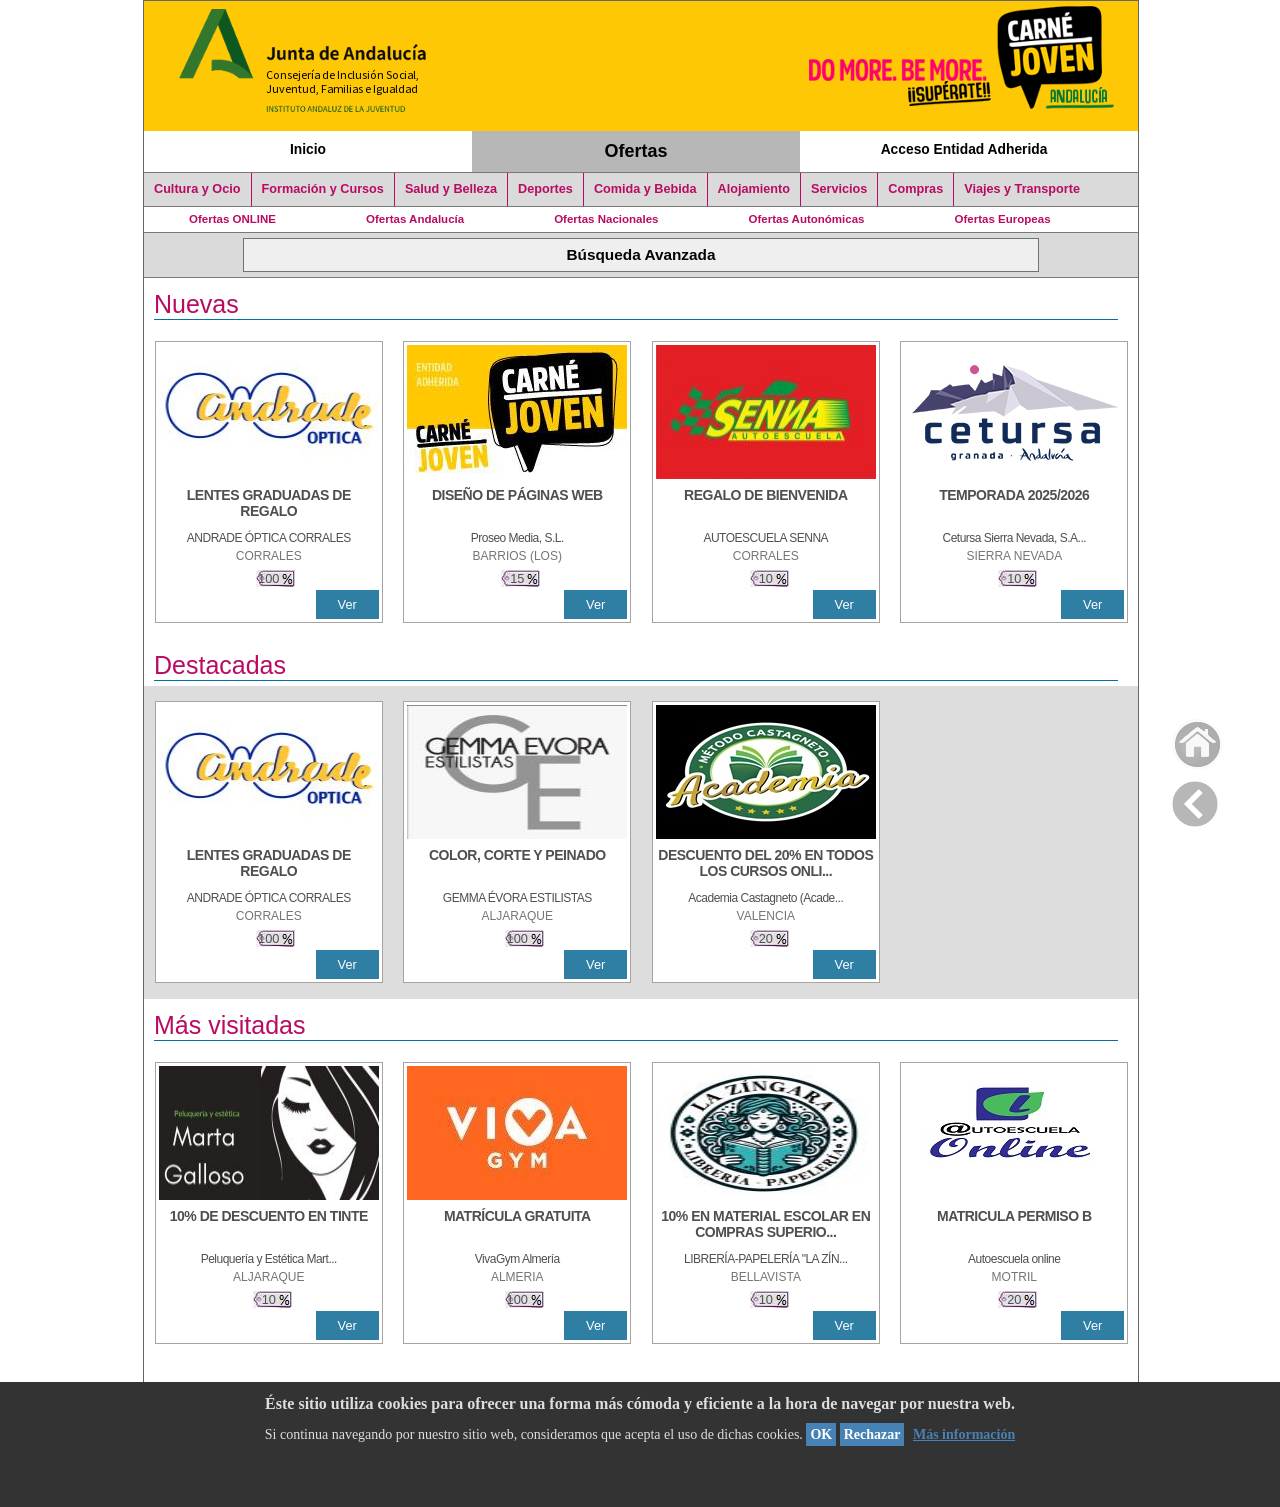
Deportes (545, 189)
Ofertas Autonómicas (806, 219)
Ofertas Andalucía (415, 219)
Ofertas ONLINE (232, 219)
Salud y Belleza (451, 189)
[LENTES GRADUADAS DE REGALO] (269, 505)
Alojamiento (754, 189)
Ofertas (636, 151)
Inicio (308, 149)
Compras (915, 189)
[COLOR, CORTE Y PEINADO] (517, 865)
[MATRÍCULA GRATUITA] (517, 1226)
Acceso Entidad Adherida (964, 149)
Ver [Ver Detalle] (347, 604)
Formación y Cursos (323, 189)
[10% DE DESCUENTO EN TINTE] (269, 1226)
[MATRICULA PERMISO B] (1014, 1226)
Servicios (839, 189)
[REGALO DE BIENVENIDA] (766, 505)
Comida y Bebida (645, 189)
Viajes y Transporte (1022, 189)
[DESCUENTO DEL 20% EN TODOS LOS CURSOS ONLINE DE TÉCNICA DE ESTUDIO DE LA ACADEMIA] (766, 865)
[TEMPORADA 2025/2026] (1014, 505)
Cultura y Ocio (197, 189)
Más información (964, 1434)
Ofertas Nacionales (606, 219)
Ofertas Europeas (1003, 219)
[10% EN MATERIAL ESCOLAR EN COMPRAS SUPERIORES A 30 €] (766, 1226)
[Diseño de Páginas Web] (517, 505)
